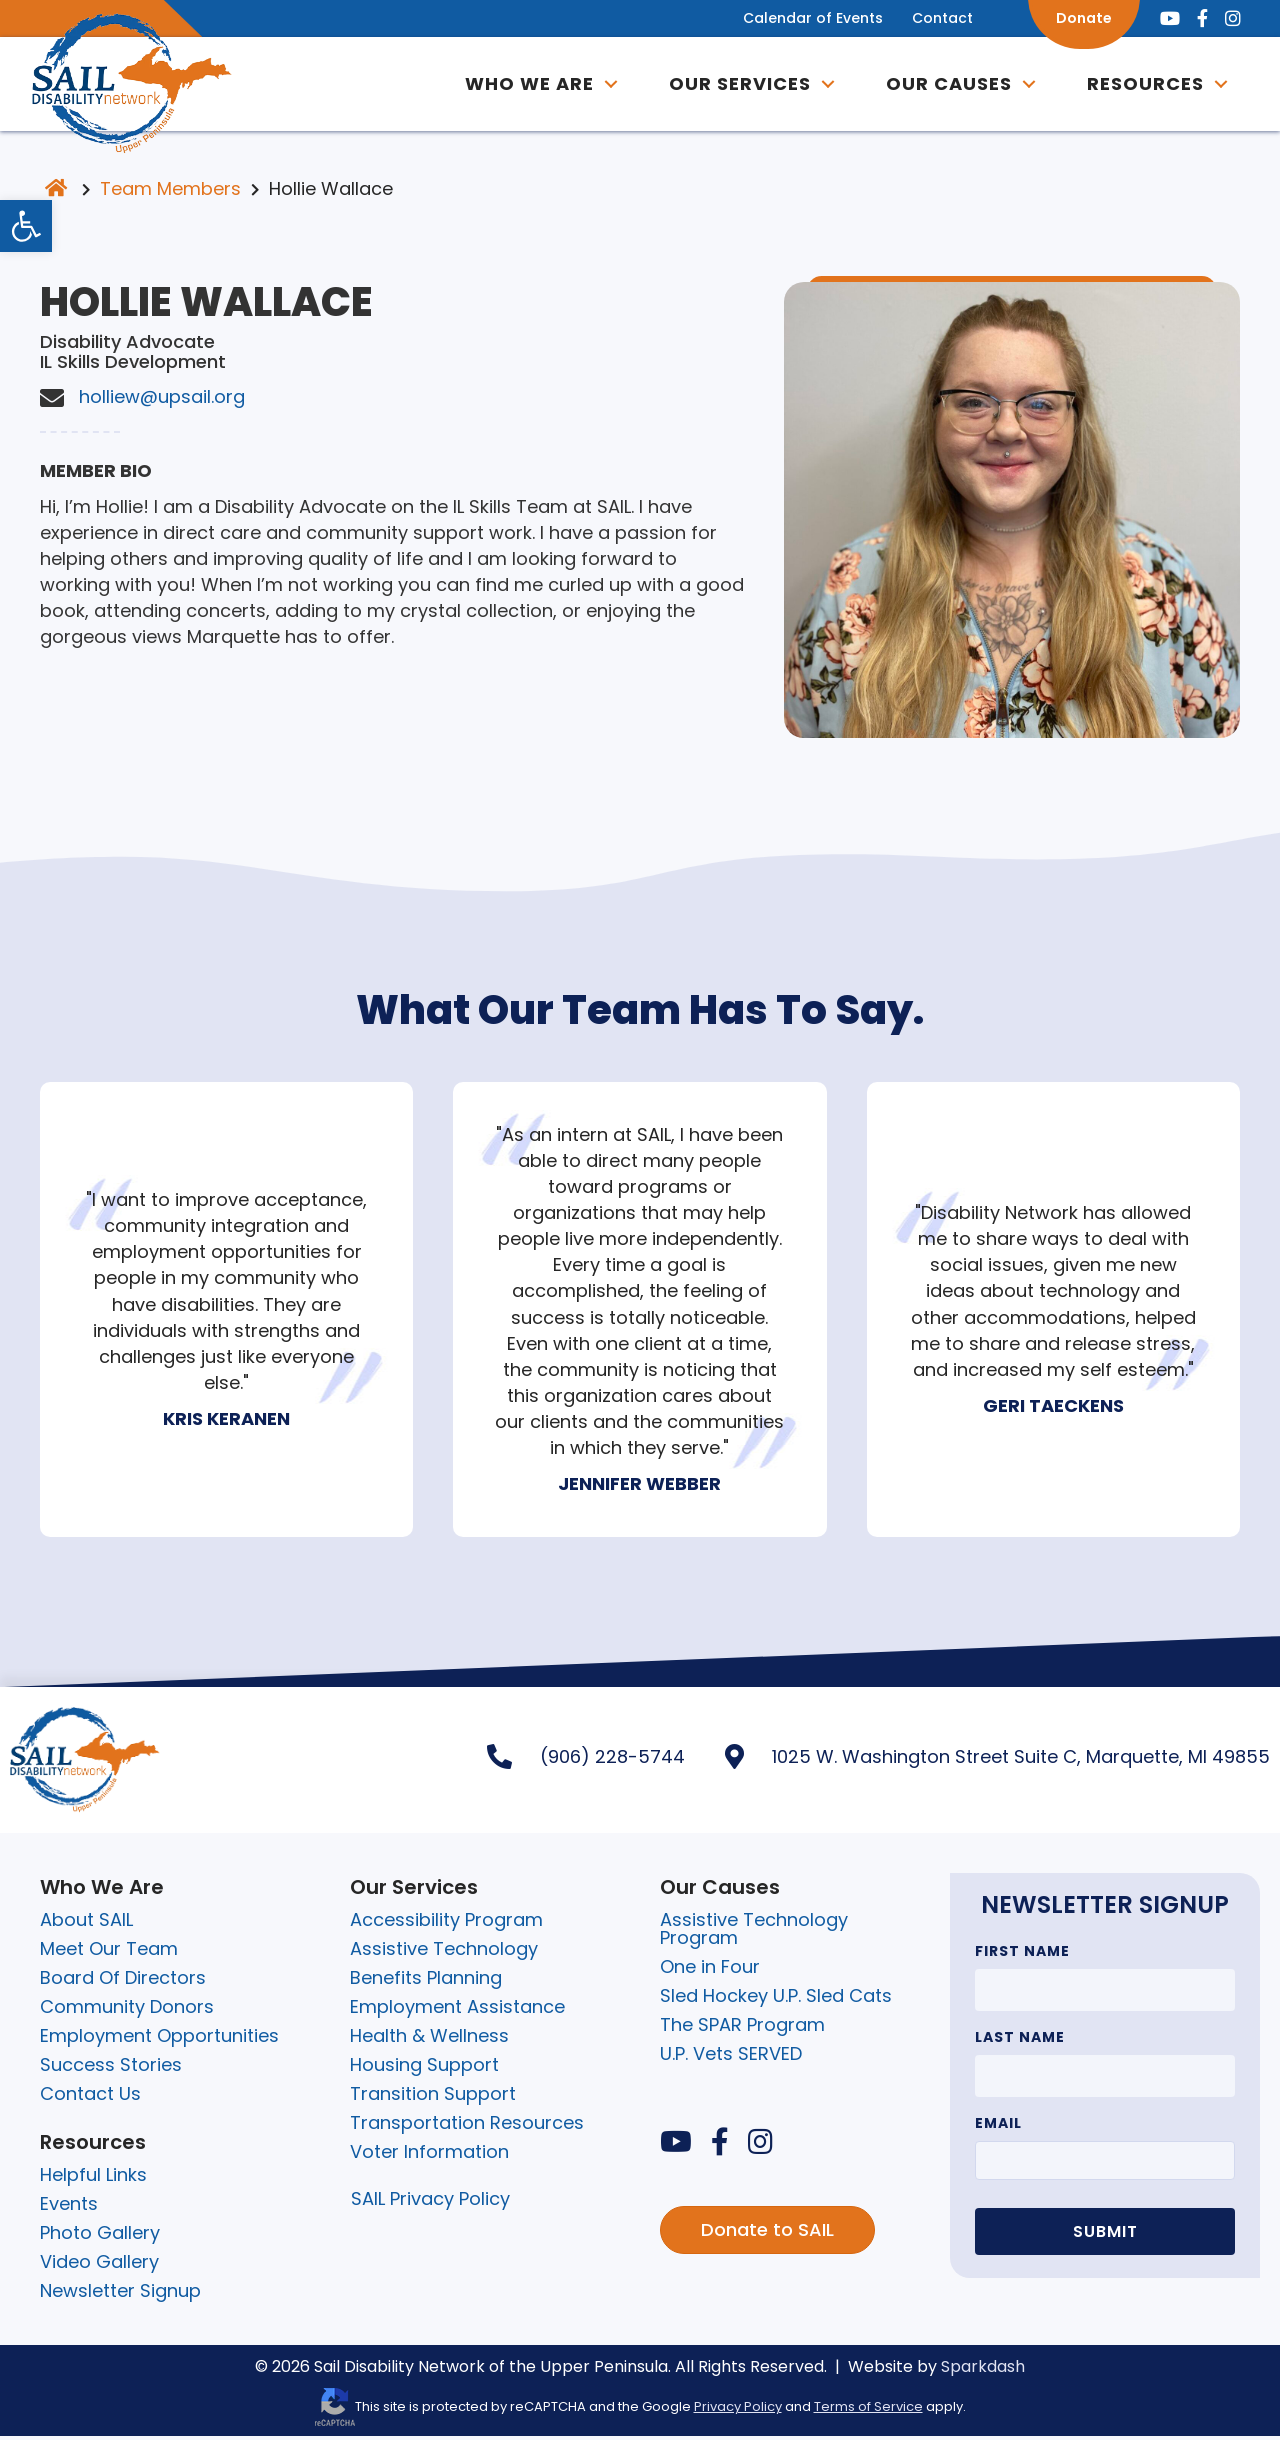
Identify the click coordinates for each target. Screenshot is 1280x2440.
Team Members (170, 192)
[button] (603, 86)
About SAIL (86, 1923)
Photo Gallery (100, 2236)
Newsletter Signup (120, 2294)
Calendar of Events (800, 18)
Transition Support (433, 2097)
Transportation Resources (467, 2126)
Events (69, 2207)
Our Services (732, 85)
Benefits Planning (426, 1981)
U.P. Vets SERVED (731, 2057)
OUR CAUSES (941, 85)
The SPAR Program (742, 2028)
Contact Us (90, 2097)
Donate (1071, 18)
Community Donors (127, 2010)
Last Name (1020, 2041)
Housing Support (424, 2068)
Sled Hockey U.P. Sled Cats (776, 1999)
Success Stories (111, 2068)
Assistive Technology (444, 1952)
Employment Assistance (457, 2010)
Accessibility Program (446, 1923)
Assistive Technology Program (754, 1932)
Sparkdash (983, 2370)
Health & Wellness (429, 2039)
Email (998, 2127)
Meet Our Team (109, 1952)
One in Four (710, 1970)
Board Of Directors (123, 1981)
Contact (929, 18)
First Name (1022, 1955)
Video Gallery (99, 2265)
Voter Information (429, 2155)
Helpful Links (93, 2178)
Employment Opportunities (159, 2039)
